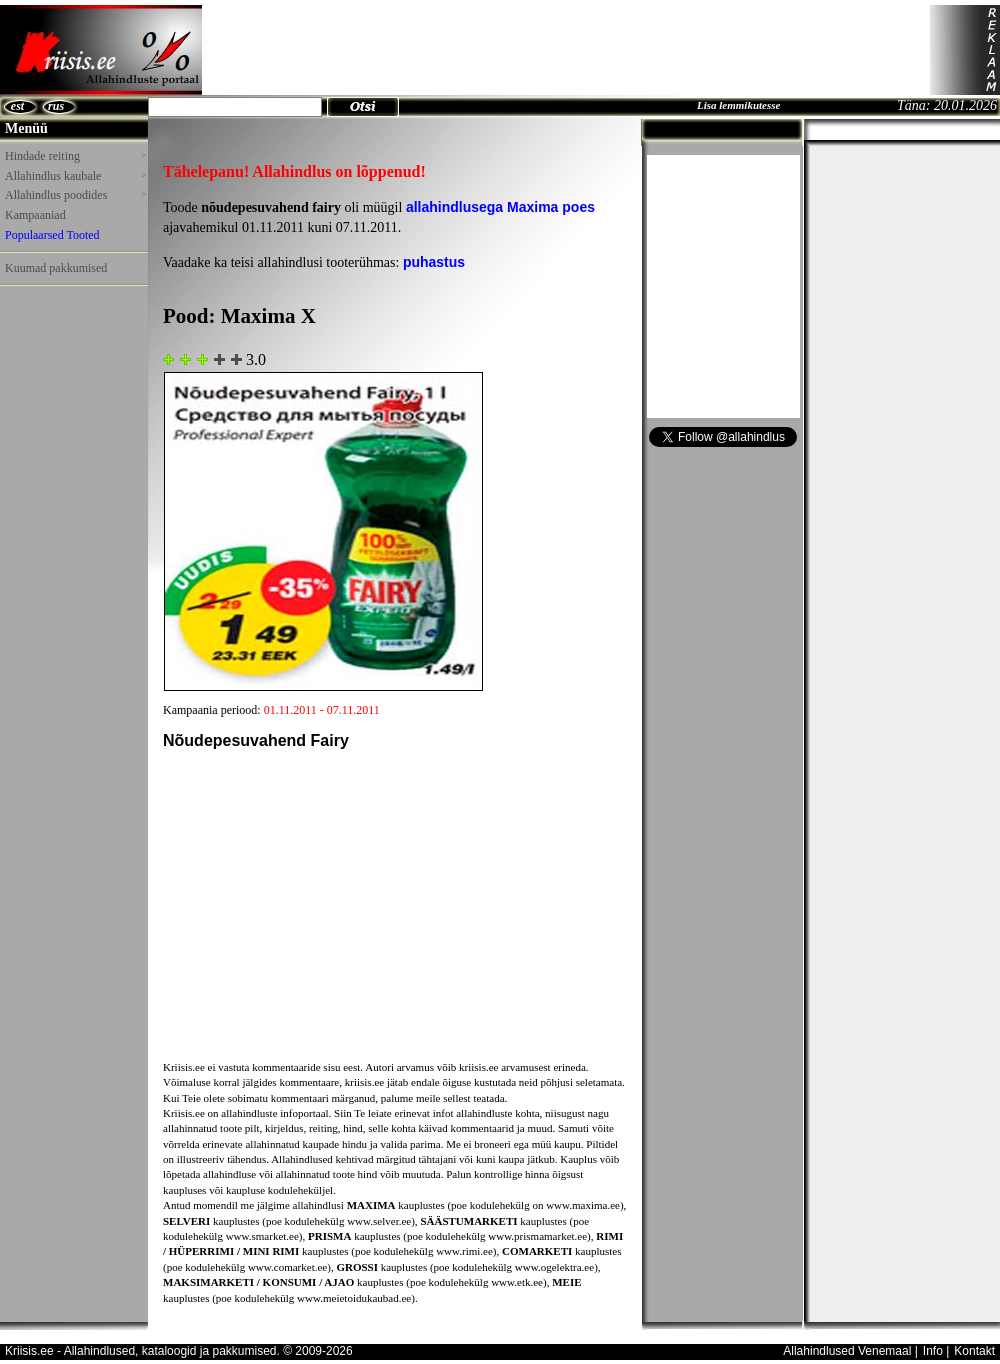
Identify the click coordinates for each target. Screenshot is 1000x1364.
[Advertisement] (566, 50)
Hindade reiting (75, 156)
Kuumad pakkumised (56, 268)
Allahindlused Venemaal (847, 1351)
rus (56, 106)
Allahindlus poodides (75, 195)
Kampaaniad (35, 215)
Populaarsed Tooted (52, 235)
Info (933, 1351)
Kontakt (974, 1351)
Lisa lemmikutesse (738, 105)
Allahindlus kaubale (75, 176)
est (17, 106)
